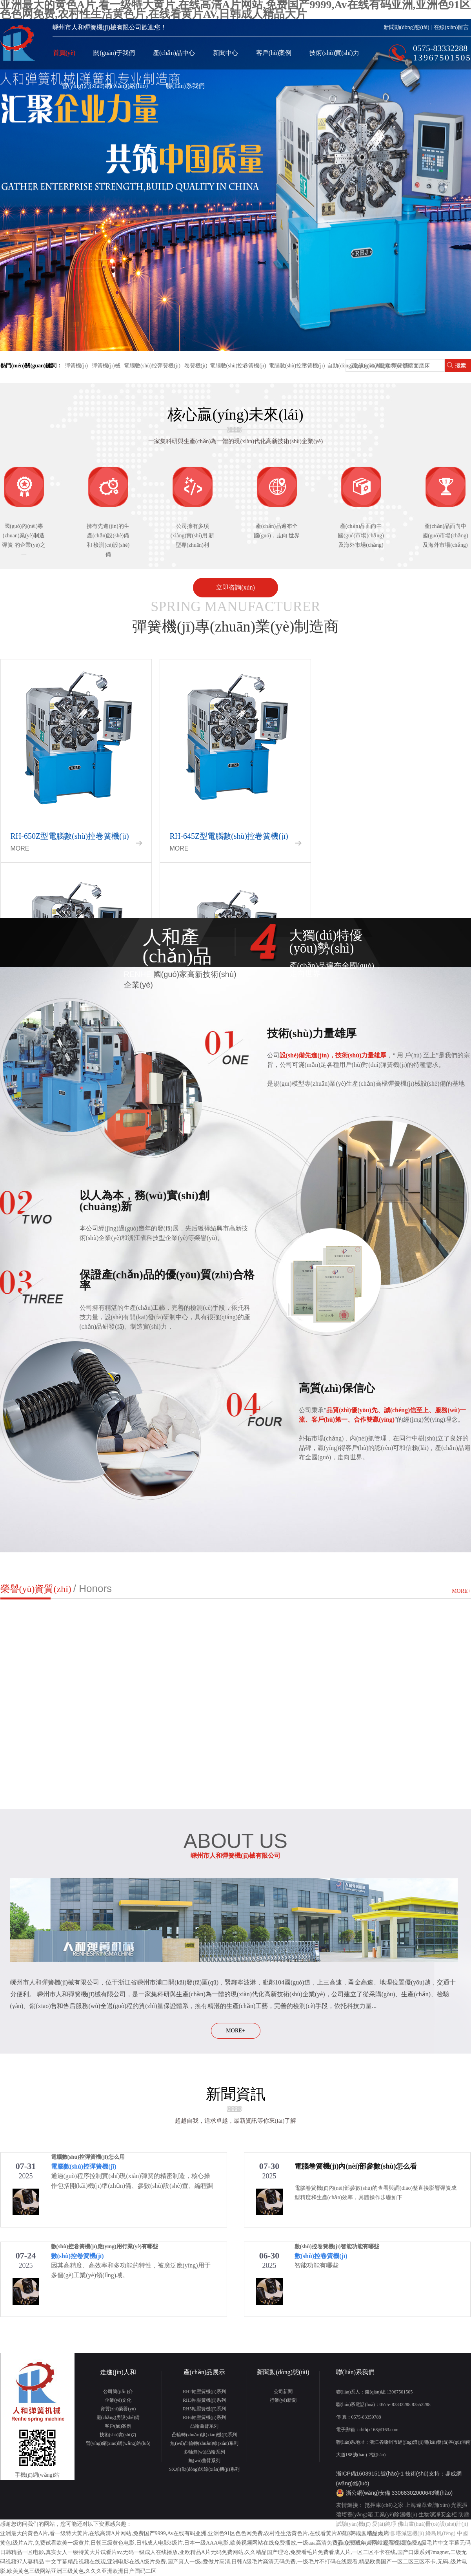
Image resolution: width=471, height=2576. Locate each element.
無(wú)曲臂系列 (204, 2460)
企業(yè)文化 (118, 2400)
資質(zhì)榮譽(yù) (118, 2409)
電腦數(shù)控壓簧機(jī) (297, 366)
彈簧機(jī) (76, 366)
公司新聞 (283, 2391)
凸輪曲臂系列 (204, 2426)
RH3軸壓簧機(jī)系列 (204, 2400)
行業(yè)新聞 (283, 2400)
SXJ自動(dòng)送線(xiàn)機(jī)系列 (204, 2469)
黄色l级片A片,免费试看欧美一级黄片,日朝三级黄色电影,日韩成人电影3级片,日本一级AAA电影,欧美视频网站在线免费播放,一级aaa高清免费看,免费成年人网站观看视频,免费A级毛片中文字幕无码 (235, 2543)
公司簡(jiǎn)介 (118, 2391)
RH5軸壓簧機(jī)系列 (204, 2409)
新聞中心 (225, 52)
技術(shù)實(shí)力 (334, 52)
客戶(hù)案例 (274, 52)
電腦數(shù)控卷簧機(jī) (238, 366)
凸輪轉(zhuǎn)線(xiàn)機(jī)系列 (204, 2434)
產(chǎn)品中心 (174, 52)
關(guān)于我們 (114, 52)
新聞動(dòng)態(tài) (406, 27)
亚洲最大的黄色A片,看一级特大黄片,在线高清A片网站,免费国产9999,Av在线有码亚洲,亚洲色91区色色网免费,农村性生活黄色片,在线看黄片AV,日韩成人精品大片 (194, 2533)
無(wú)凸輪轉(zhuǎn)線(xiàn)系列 (204, 2443)
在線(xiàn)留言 (451, 27)
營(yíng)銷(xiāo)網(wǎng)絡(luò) (105, 85)
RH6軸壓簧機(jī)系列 (204, 2417)
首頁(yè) (64, 52)
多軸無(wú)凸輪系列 (204, 2452)
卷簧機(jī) (195, 366)
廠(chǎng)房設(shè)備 (118, 2417)
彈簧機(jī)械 (106, 366)
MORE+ (461, 1591)
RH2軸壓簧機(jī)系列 (204, 2391)
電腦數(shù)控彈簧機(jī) (152, 366)
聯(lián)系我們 (185, 85)
